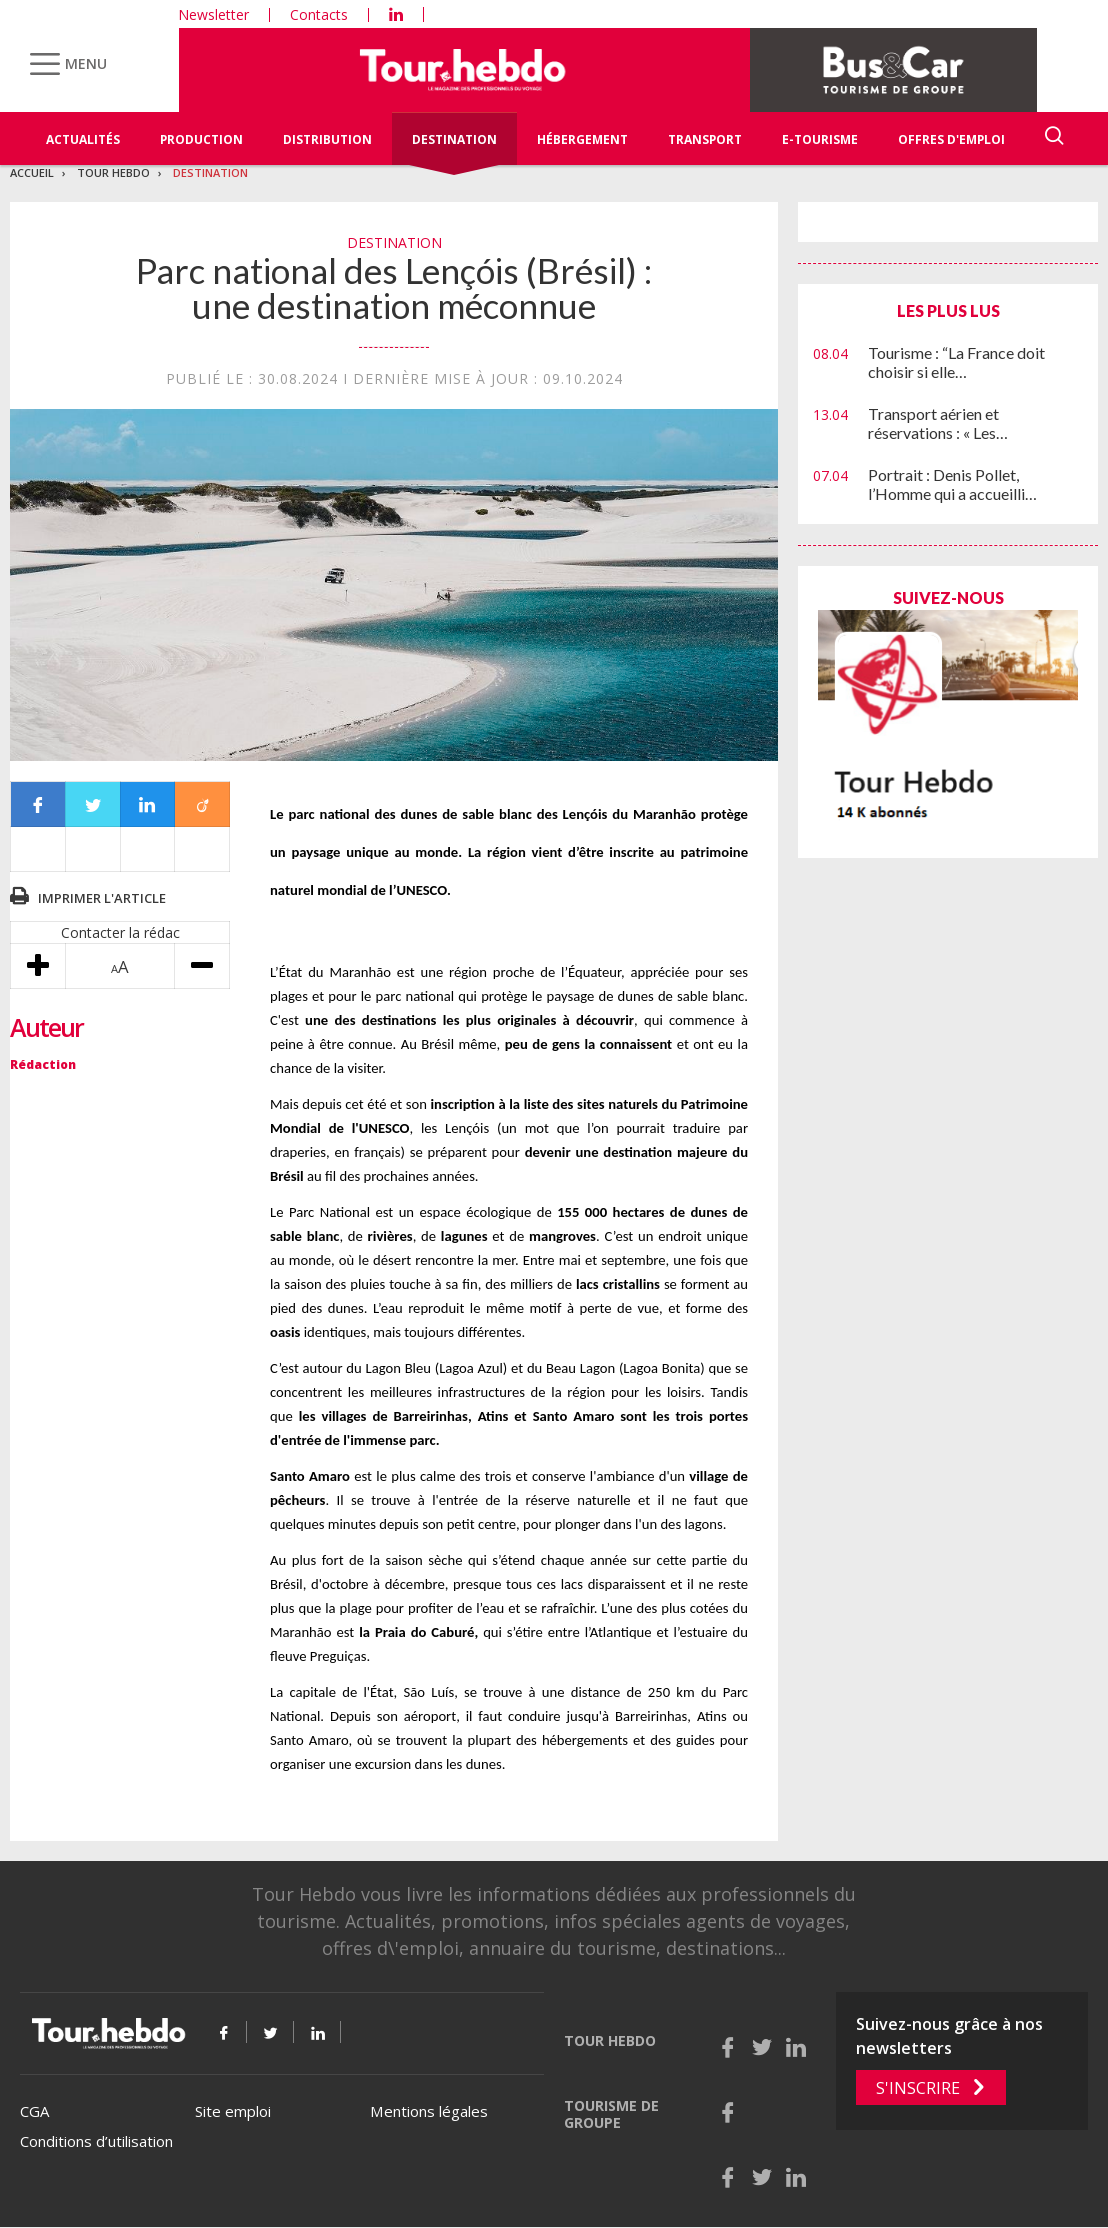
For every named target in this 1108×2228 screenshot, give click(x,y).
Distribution (327, 139)
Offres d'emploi (951, 139)
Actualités (83, 139)
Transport (705, 139)
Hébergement (582, 139)
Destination (454, 139)
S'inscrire (918, 2088)
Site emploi (233, 2111)
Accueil (32, 172)
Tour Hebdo (113, 172)
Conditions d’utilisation (96, 2141)
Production (201, 139)
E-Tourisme (820, 139)
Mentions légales (429, 2111)
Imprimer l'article (102, 898)
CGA (34, 2111)
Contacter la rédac (120, 932)
